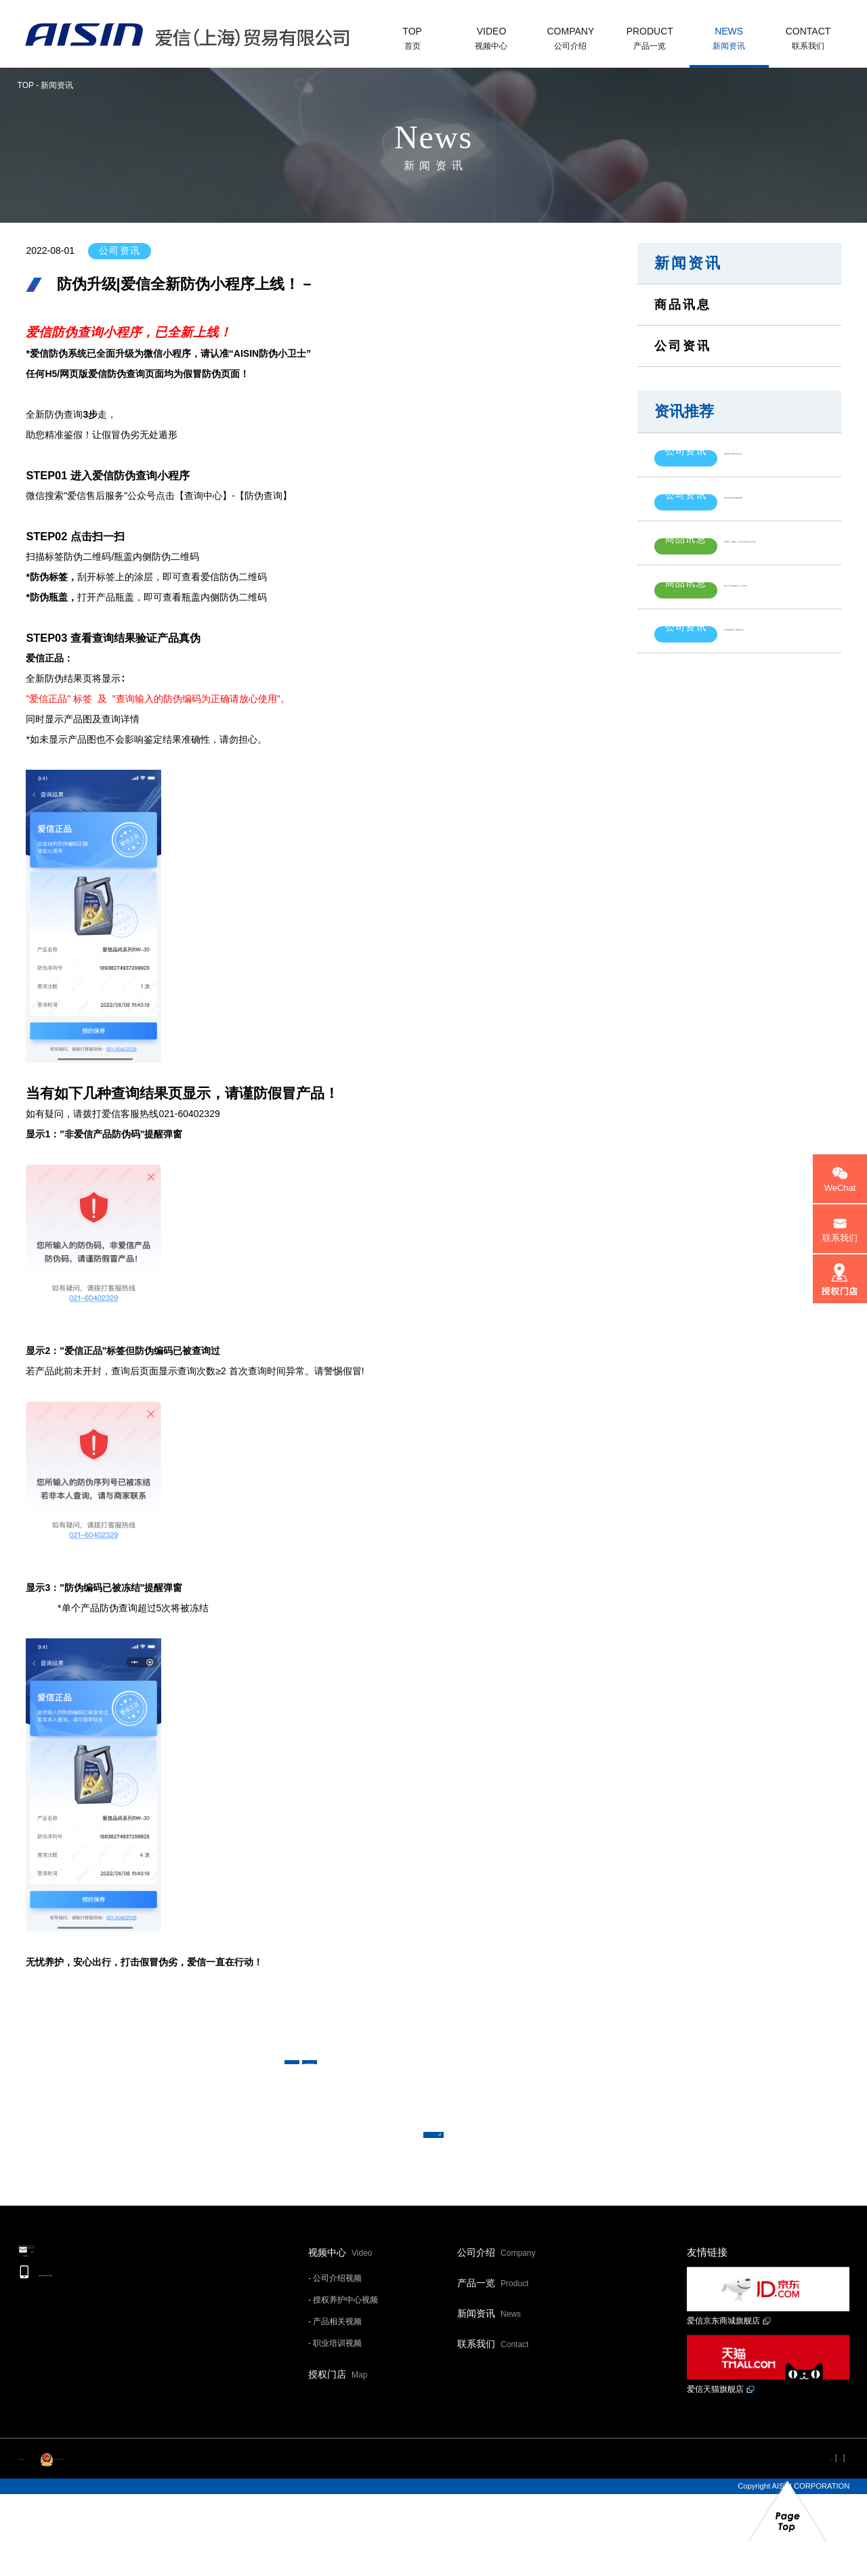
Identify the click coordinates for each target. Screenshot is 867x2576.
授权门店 (337, 2459)
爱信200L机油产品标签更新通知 (756, 488)
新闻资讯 (688, 263)
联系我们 (492, 2429)
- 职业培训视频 (335, 2428)
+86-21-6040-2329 (103, 2387)
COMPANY (570, 39)
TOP (412, 39)
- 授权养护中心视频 (343, 2385)
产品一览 (492, 2368)
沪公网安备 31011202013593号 (168, 2542)
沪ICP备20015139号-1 (55, 2542)
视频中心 (340, 2337)
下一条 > (514, 2077)
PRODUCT (650, 39)
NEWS (729, 39)
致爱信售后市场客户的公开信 (750, 450)
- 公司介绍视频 (335, 2363)
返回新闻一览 (433, 2192)
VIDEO (491, 39)
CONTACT (808, 39)
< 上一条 (352, 2077)
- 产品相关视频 (335, 2406)
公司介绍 (496, 2337)
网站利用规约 (690, 2542)
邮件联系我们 (95, 2347)
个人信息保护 (761, 2542)
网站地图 (823, 2542)
